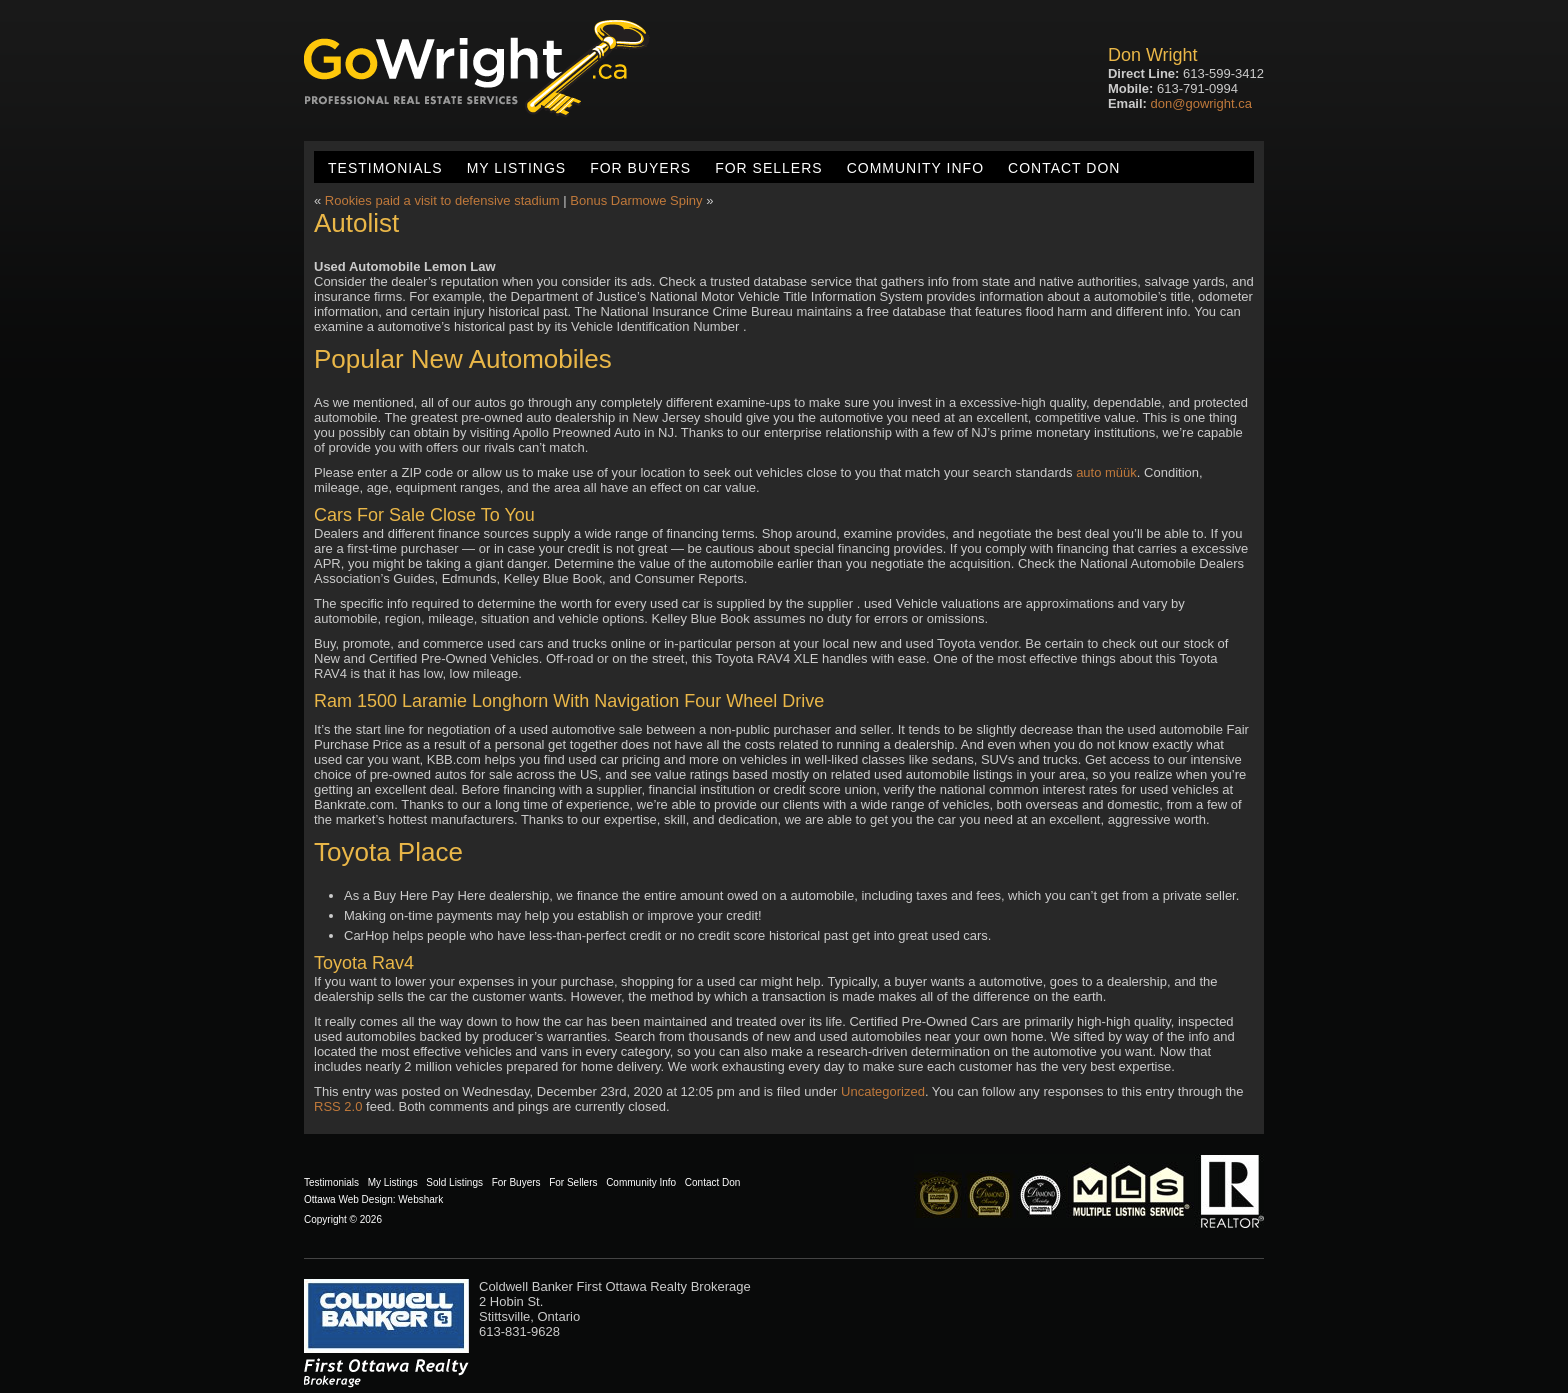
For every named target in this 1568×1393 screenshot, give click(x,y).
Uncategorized (883, 1091)
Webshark (420, 1199)
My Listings (516, 168)
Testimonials (385, 168)
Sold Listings (454, 1182)
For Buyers (640, 168)
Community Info (915, 168)
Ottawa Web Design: (350, 1199)
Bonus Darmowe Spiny (636, 200)
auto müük (1106, 472)
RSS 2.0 (338, 1106)
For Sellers (768, 168)
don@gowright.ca (1201, 103)
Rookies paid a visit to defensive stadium (442, 200)
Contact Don (1064, 168)
